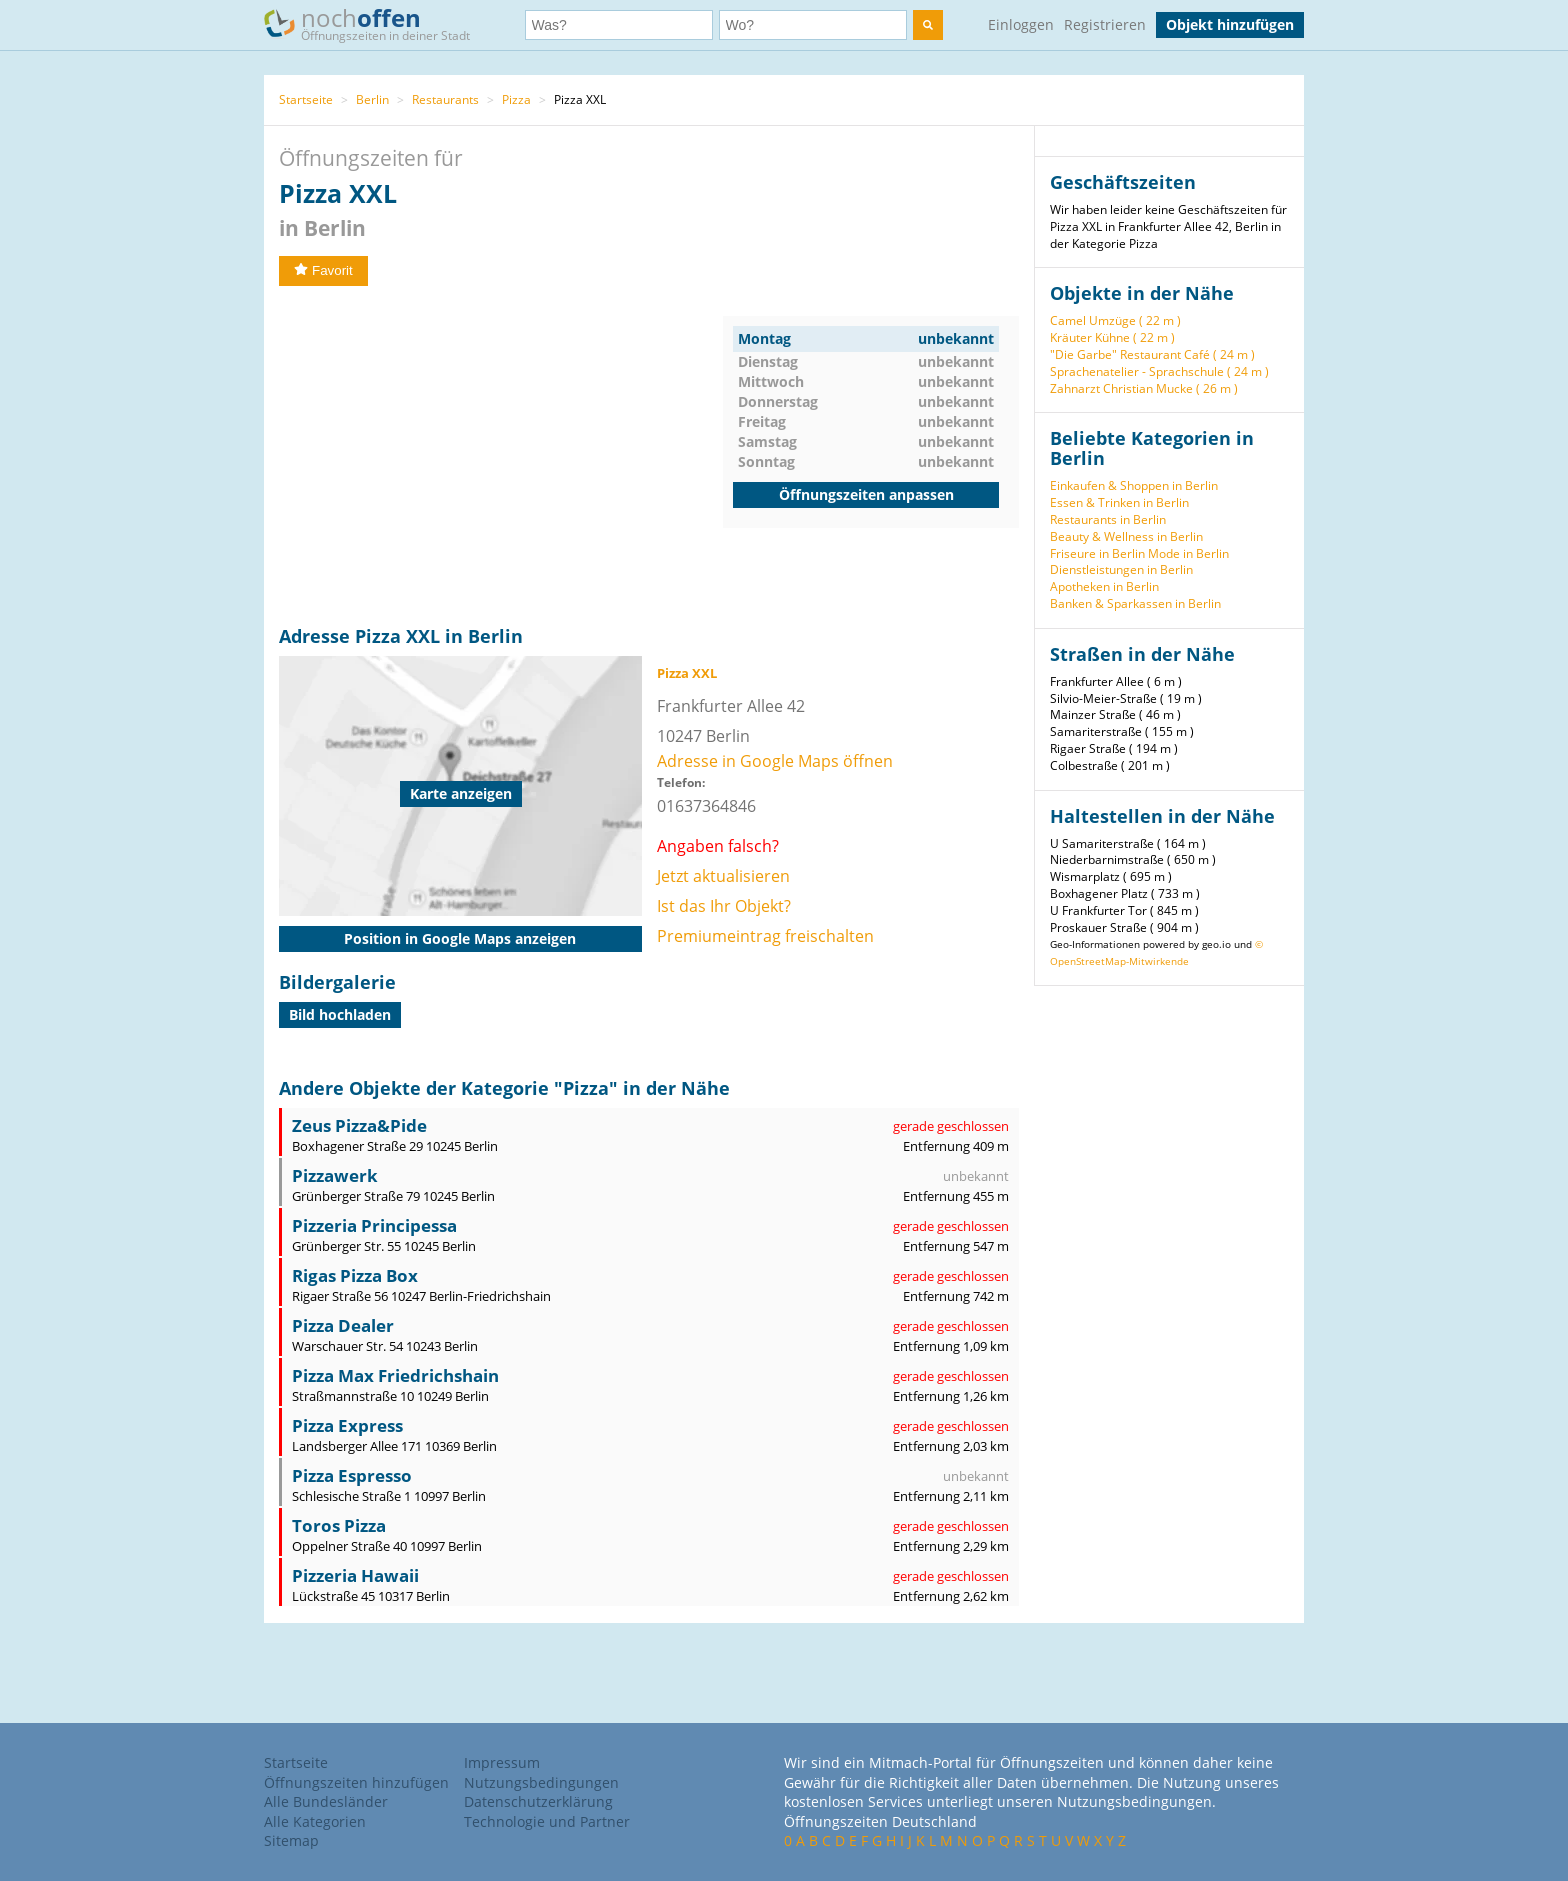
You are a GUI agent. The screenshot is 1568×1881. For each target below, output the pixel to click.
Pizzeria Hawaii (355, 1575)
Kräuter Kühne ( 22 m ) (1112, 337)
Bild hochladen (340, 1014)
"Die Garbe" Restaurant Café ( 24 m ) (1152, 354)
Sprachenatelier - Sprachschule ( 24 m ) (1159, 371)
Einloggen (1021, 24)
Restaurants (445, 99)
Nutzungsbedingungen (541, 1782)
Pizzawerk (335, 1175)
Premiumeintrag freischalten (765, 936)
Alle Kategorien (315, 1821)
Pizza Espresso (352, 1475)
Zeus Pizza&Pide (359, 1125)
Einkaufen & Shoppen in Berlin (1134, 485)
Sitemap (291, 1840)
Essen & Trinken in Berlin (1119, 502)
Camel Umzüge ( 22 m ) (1115, 320)
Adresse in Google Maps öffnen (775, 761)
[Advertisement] (501, 456)
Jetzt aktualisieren (723, 876)
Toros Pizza (339, 1525)
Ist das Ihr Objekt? (724, 906)
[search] (928, 25)
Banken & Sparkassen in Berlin (1135, 603)
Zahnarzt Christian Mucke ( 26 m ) (1144, 388)
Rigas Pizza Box (355, 1275)
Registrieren (1105, 24)
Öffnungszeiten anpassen (866, 494)
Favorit (323, 270)
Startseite (306, 99)
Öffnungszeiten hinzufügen (356, 1782)
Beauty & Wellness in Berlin (1126, 536)
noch (376, 23)
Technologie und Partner (547, 1821)
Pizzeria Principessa (374, 1225)
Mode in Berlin (1188, 553)
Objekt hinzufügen (1230, 24)
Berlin (372, 99)
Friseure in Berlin (1097, 553)
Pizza (516, 99)
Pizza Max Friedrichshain (395, 1375)
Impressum (502, 1762)
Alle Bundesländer (326, 1801)
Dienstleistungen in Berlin (1121, 569)
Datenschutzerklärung (538, 1801)
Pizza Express (347, 1425)
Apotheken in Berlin (1104, 586)
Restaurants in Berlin (1108, 519)
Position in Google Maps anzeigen (460, 938)
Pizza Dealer (343, 1325)
